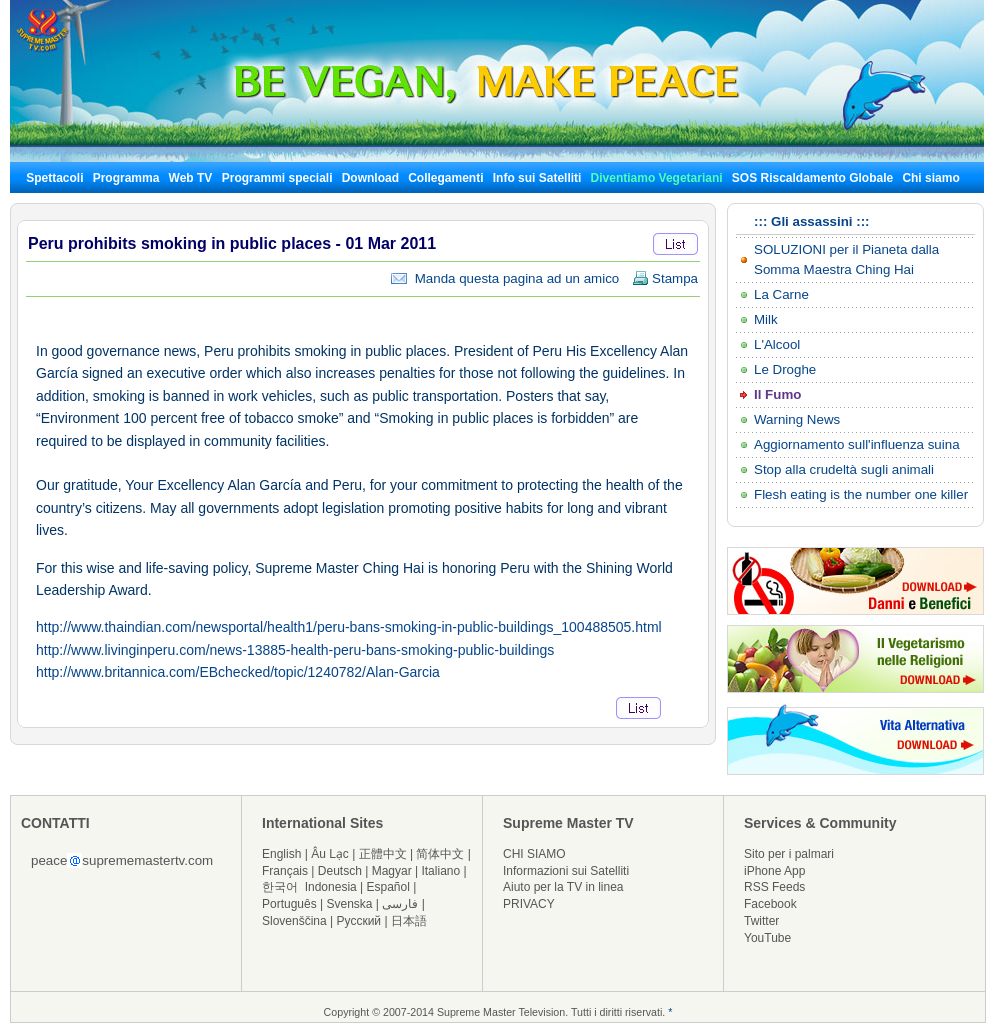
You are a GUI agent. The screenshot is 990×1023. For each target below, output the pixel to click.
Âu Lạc (330, 854)
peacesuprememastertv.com (122, 860)
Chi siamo (930, 178)
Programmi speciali (277, 178)
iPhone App (774, 871)
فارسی (400, 904)
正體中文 (383, 854)
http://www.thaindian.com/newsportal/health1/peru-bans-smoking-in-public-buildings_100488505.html (349, 627)
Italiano (440, 871)
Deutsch (340, 871)
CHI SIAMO (534, 854)
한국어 (280, 887)
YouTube (767, 938)
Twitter (761, 921)
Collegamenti (445, 178)
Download (370, 178)
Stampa (665, 278)
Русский (359, 921)
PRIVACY (529, 904)
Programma (126, 178)
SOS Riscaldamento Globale (812, 178)
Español (388, 887)
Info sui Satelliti (537, 178)
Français (285, 871)
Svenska (350, 904)
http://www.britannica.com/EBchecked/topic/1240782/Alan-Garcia (238, 672)
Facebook (770, 904)
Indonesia (331, 887)
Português (289, 904)
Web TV (192, 178)
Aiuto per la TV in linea (563, 887)
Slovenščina (294, 921)
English (281, 854)
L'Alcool (777, 344)
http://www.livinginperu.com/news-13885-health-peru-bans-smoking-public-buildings (295, 650)
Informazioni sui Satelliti (566, 871)
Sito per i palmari (789, 854)
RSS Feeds (774, 887)
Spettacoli (54, 178)
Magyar (392, 871)
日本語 (409, 921)
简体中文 (440, 854)
